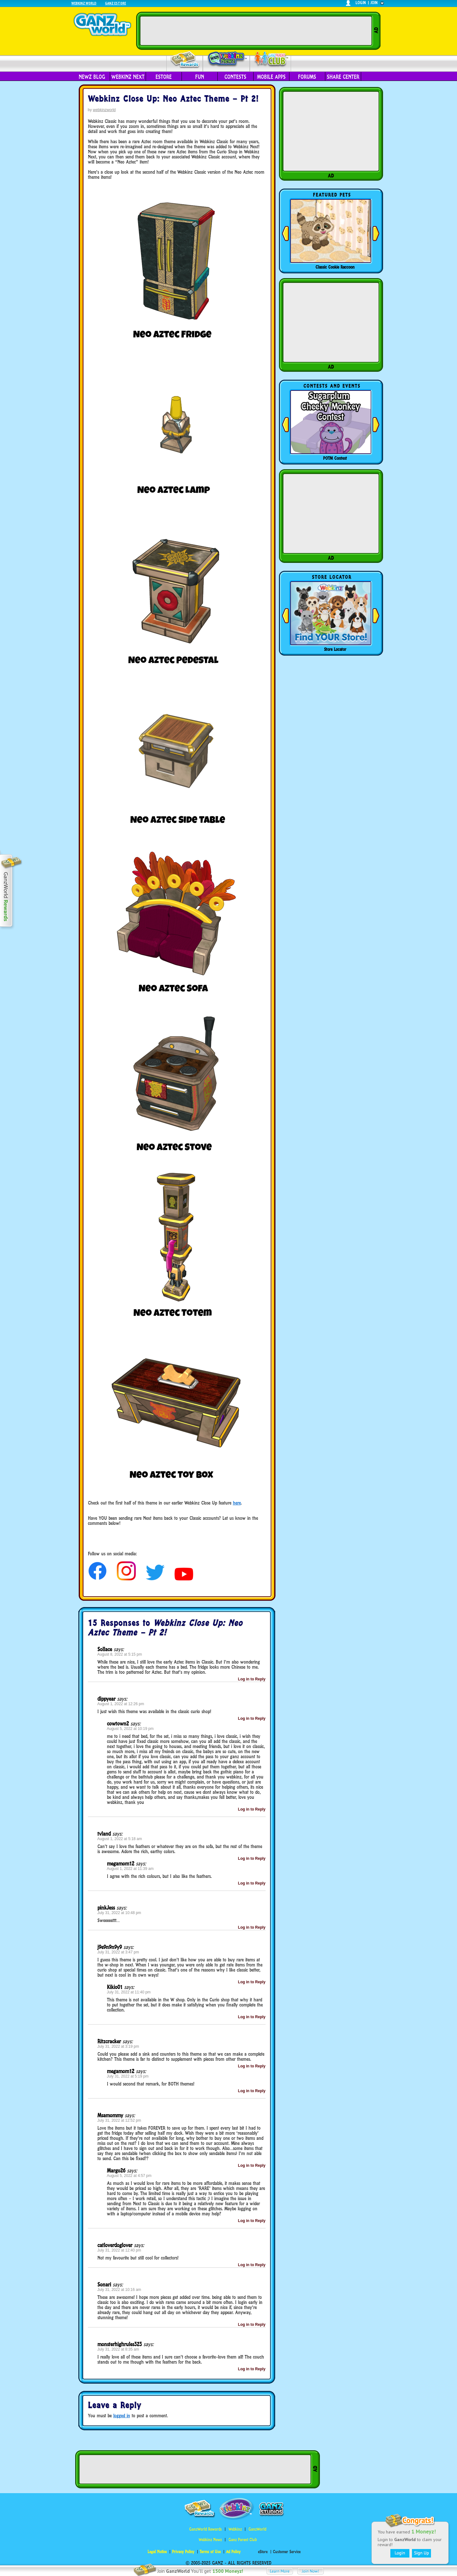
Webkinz (235, 2529)
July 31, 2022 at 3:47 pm (118, 1952)
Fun (199, 77)
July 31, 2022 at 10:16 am (119, 2289)
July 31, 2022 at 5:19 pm (128, 2076)
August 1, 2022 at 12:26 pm (120, 1704)
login (360, 2)
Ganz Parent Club (242, 2539)
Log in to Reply (252, 1679)
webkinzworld (104, 110)
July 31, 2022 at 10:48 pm (119, 1913)
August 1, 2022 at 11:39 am (130, 1868)
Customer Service (287, 2551)
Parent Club (270, 59)
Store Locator (335, 649)
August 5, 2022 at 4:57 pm (129, 2175)
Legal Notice (157, 2551)
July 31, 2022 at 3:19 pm (118, 2046)
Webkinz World (83, 3)
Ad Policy (233, 2551)
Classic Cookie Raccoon (334, 267)
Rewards (185, 60)
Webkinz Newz (226, 59)
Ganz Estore (115, 3)
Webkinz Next (127, 77)
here (237, 1502)
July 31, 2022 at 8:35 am (118, 2349)
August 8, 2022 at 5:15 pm (119, 1654)
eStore (164, 77)
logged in (121, 2415)
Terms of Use (210, 2551)
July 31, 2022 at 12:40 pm (119, 2250)
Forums (307, 77)
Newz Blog (92, 77)
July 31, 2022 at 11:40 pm (129, 1992)
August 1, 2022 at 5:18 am (119, 1839)
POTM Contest (335, 458)
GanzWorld (257, 2529)
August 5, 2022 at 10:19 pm (130, 1728)
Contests (235, 77)
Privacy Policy (183, 2551)
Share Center (343, 77)
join (374, 2)
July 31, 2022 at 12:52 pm (119, 2120)
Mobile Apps (271, 77)
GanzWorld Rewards (205, 2529)
